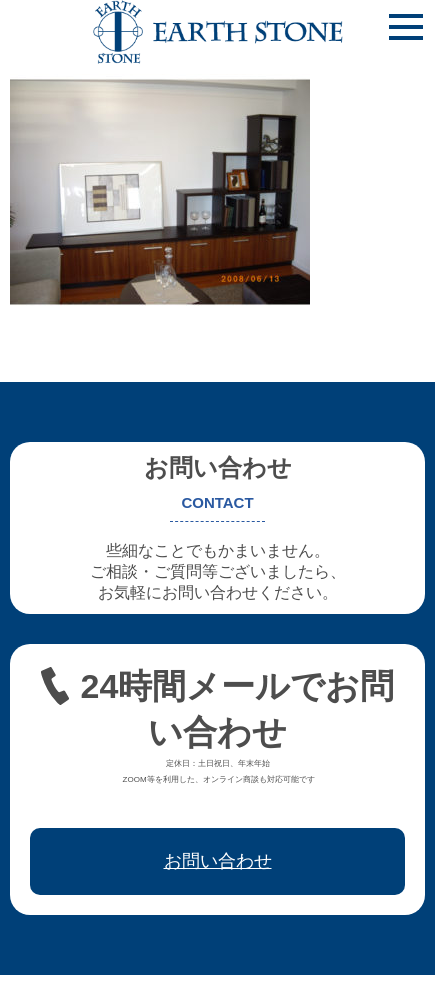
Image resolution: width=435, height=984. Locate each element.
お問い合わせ (218, 861)
